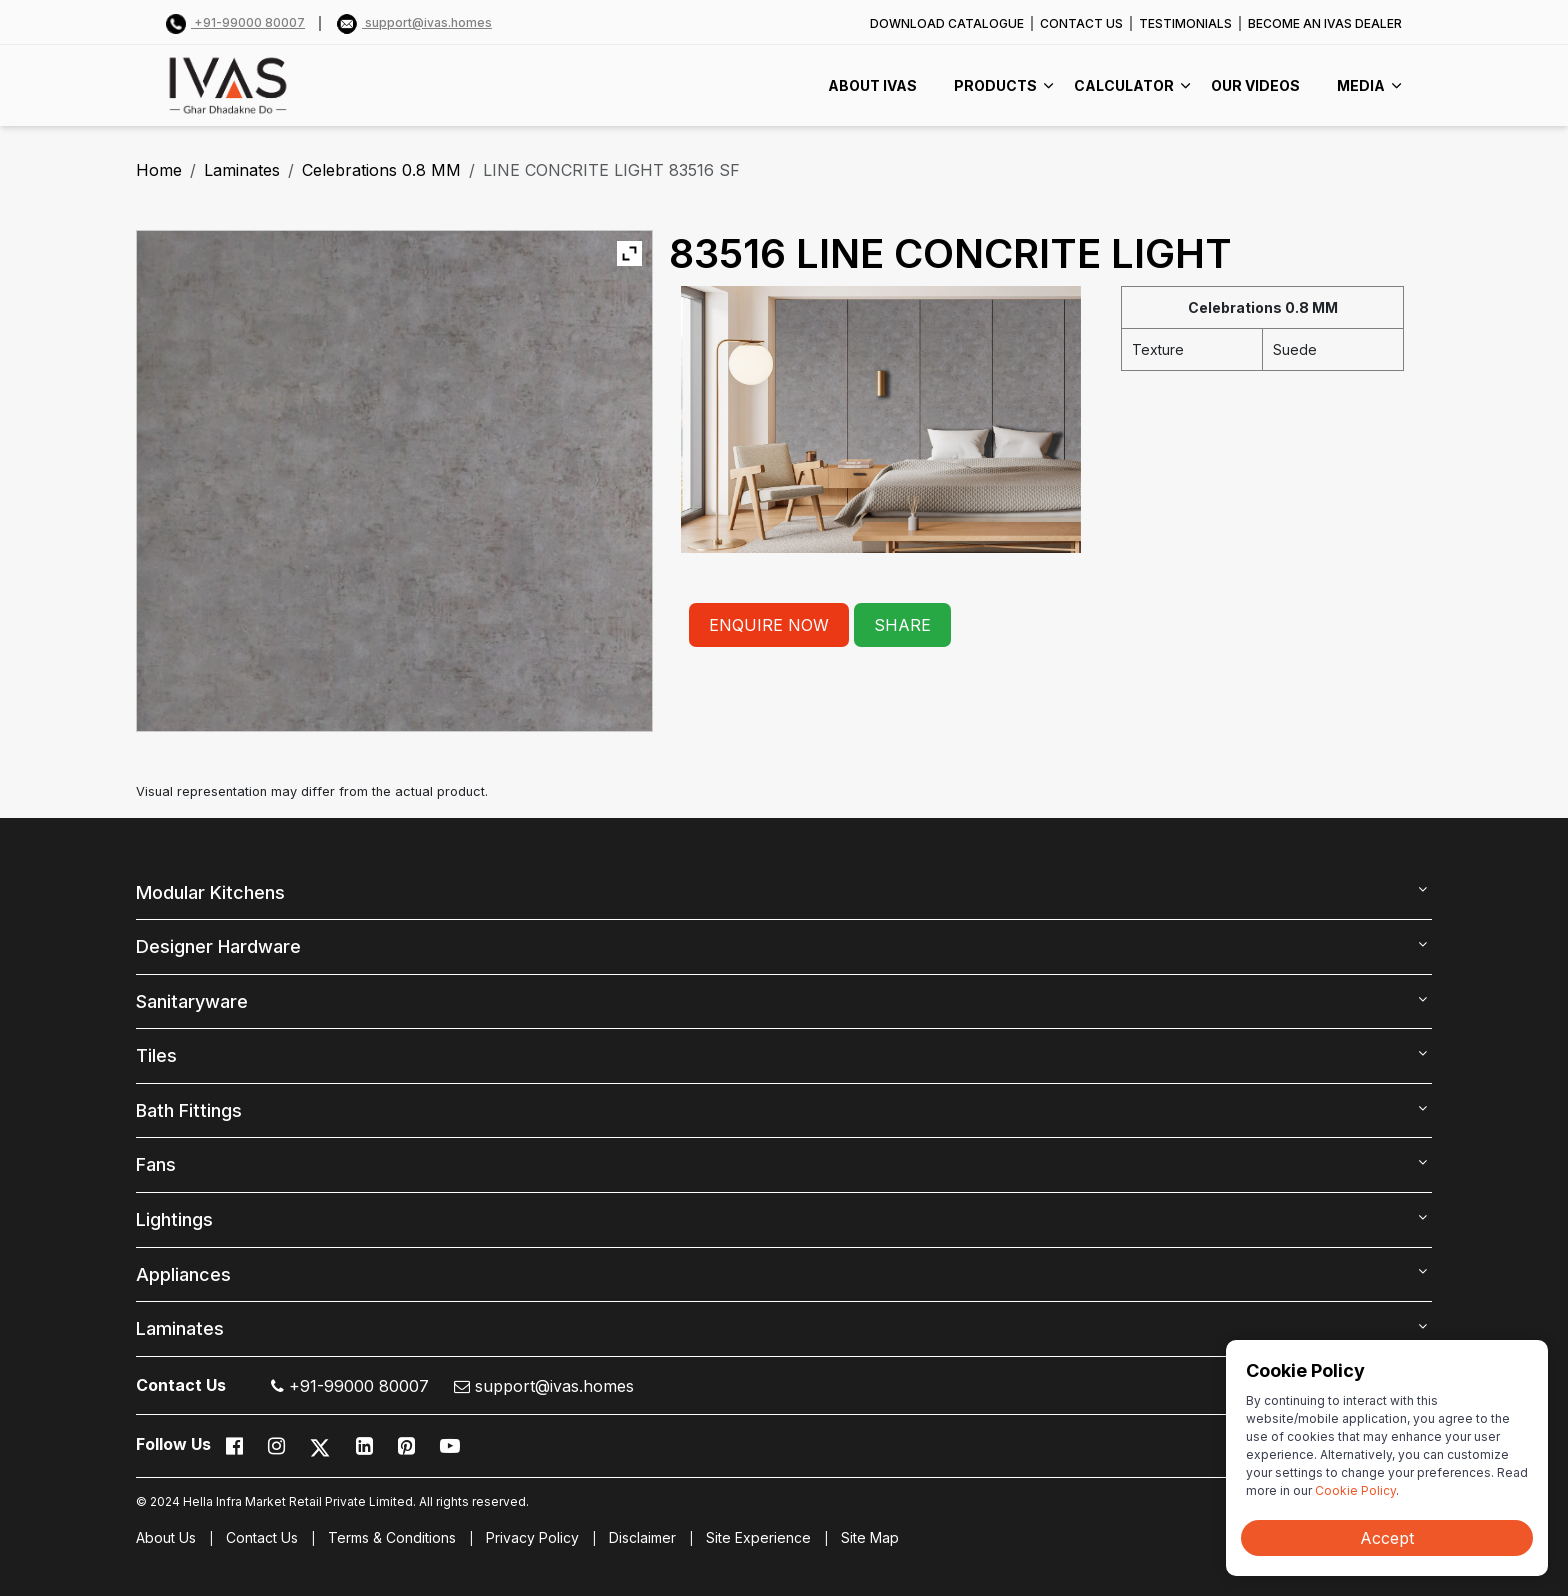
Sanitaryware (192, 1001)
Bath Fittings (189, 1110)
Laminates (242, 170)
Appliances (183, 1274)
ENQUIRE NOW (769, 625)
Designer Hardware (218, 946)
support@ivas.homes (414, 22)
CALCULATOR (1124, 85)
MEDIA (1361, 85)
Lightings (174, 1219)
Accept (1387, 1538)
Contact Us (262, 1537)
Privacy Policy (532, 1537)
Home (159, 170)
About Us (166, 1537)
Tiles (156, 1055)
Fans (156, 1164)
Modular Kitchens (210, 892)
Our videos (1255, 85)
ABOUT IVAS (872, 85)
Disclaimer (642, 1537)
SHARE (902, 625)
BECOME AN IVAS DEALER (1325, 23)
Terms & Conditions (392, 1537)
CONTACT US (1081, 23)
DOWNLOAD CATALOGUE (947, 23)
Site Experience (758, 1537)
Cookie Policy (1355, 1490)
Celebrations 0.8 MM (381, 170)
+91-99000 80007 (235, 22)
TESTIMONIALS (1185, 23)
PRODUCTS (995, 85)
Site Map (870, 1537)
